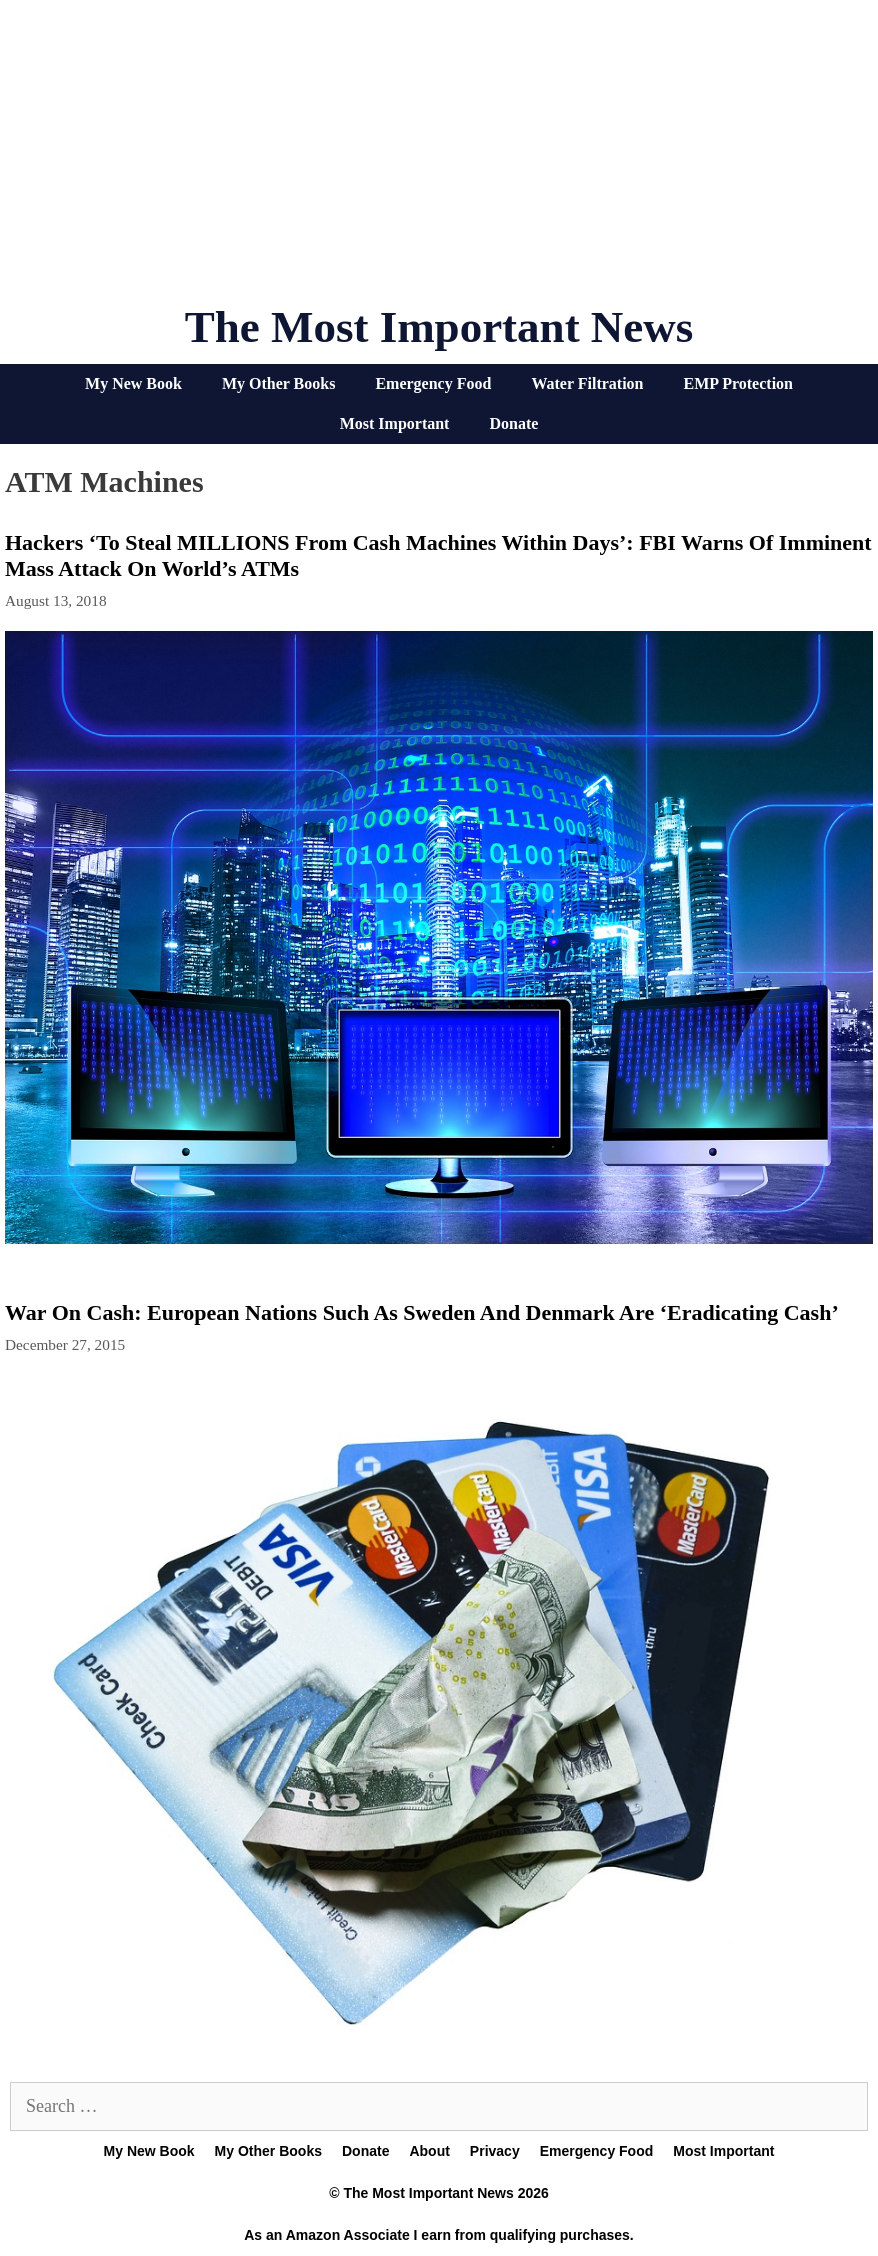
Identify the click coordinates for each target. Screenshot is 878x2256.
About (429, 2151)
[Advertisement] (439, 160)
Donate (513, 423)
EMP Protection (738, 383)
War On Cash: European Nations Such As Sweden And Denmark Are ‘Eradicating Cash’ (422, 1312)
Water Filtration (587, 383)
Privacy (495, 2151)
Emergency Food (433, 383)
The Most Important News (439, 327)
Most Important (395, 423)
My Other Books (278, 383)
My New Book (133, 383)
